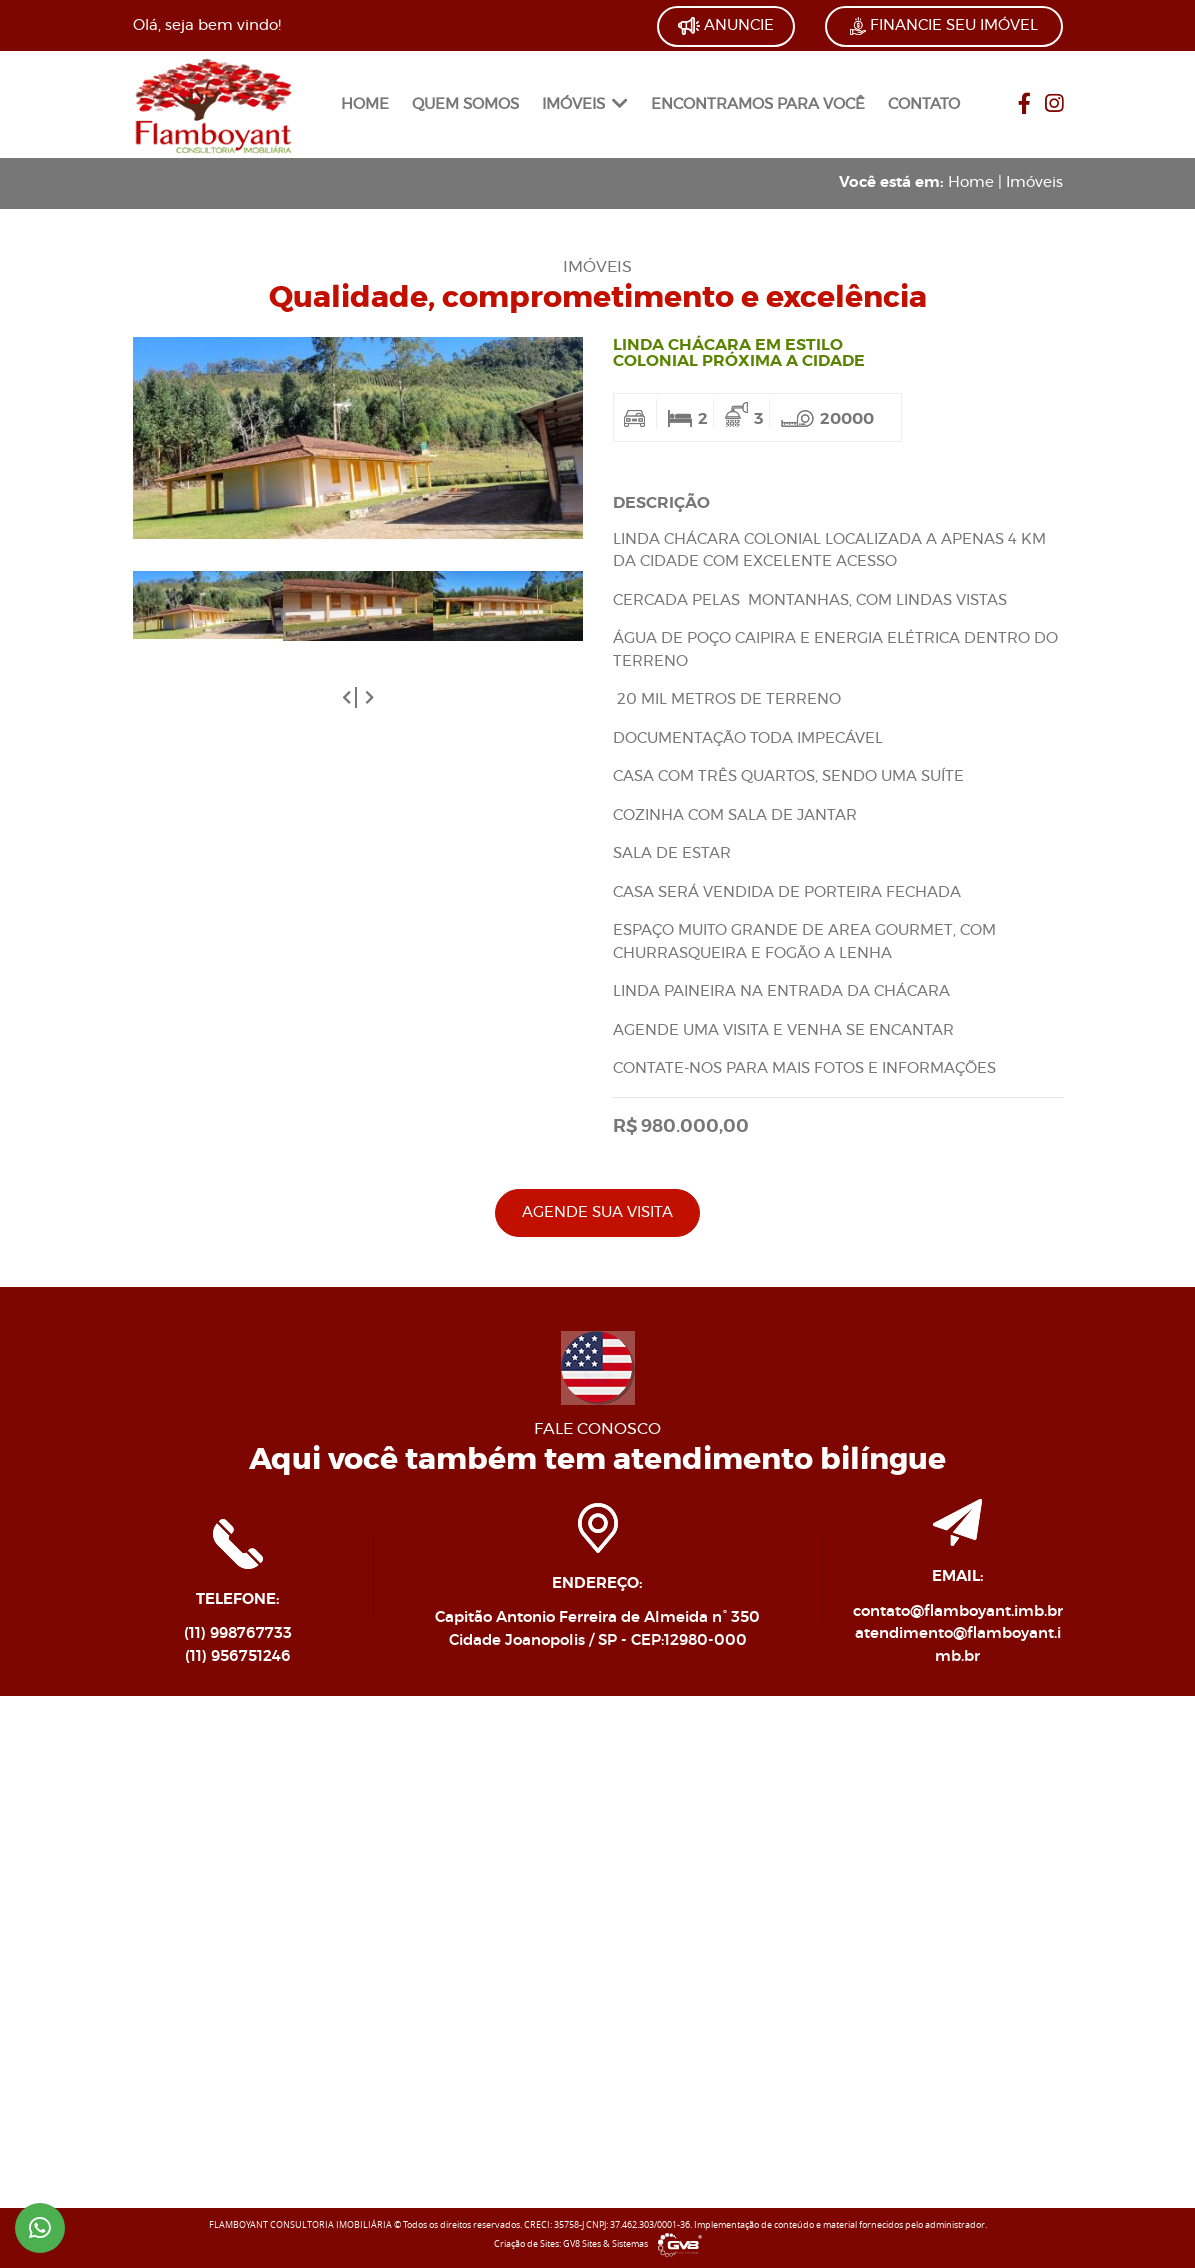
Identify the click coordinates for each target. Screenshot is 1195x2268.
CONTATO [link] (924, 104)
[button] (351, 697)
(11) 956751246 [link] (238, 1656)
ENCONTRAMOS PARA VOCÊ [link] (758, 104)
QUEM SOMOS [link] (465, 104)
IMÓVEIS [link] (585, 104)
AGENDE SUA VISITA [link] (597, 1212)
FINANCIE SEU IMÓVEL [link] (944, 26)
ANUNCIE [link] (726, 26)
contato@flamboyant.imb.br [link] (958, 1611)
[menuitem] (365, 105)
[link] (213, 102)
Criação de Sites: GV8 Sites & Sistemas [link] (598, 2244)
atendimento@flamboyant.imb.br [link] (958, 1645)
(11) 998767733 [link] (238, 1633)
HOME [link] (365, 104)
